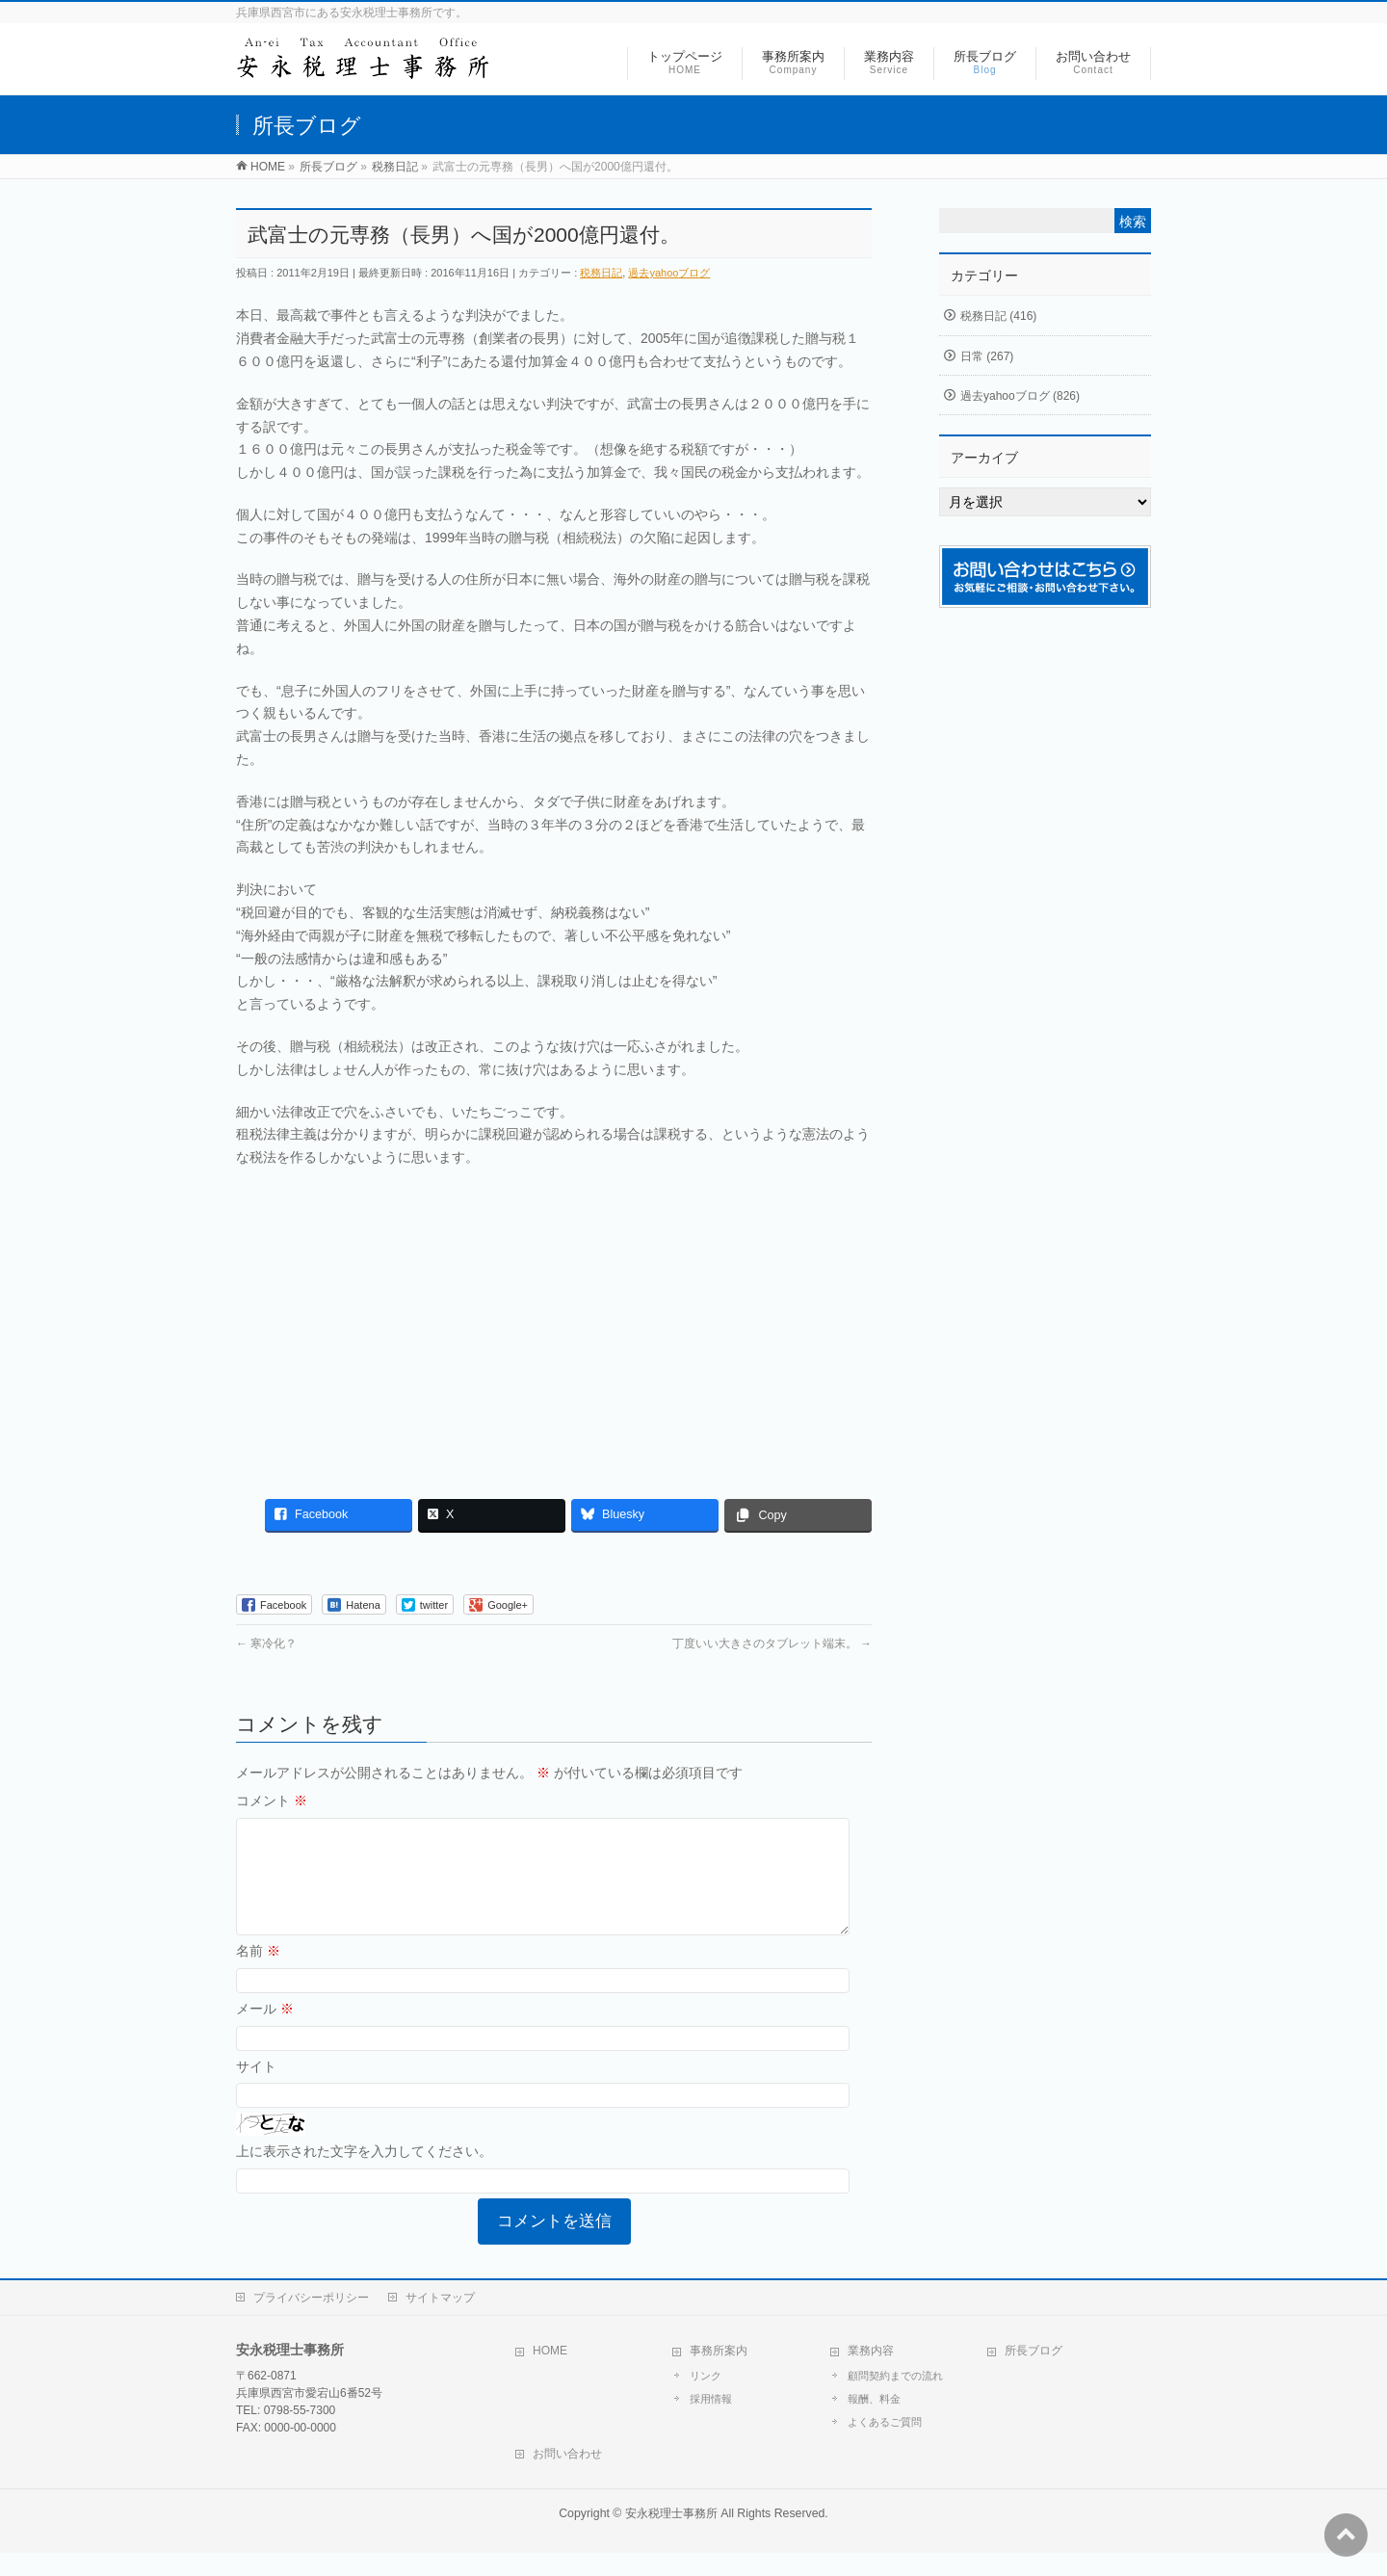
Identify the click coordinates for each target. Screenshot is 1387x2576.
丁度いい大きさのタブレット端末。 (772, 1643)
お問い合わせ (567, 2477)
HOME (550, 2373)
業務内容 (871, 2373)
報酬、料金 (874, 2422)
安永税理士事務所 (671, 2536)
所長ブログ (1033, 2373)
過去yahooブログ (669, 272)
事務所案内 (718, 2373)
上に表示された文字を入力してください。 (364, 2174)
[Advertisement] (554, 1324)
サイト (256, 2089)
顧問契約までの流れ (895, 2399)
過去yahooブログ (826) (1020, 396)
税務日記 (601, 272)
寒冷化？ (266, 1643)
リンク (705, 2399)
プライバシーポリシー (311, 2320)
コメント (271, 1800)
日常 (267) (986, 356)
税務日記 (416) (998, 316)
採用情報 (711, 2422)
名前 (258, 1974)
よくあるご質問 (885, 2445)
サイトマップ (440, 2320)
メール (265, 2031)
